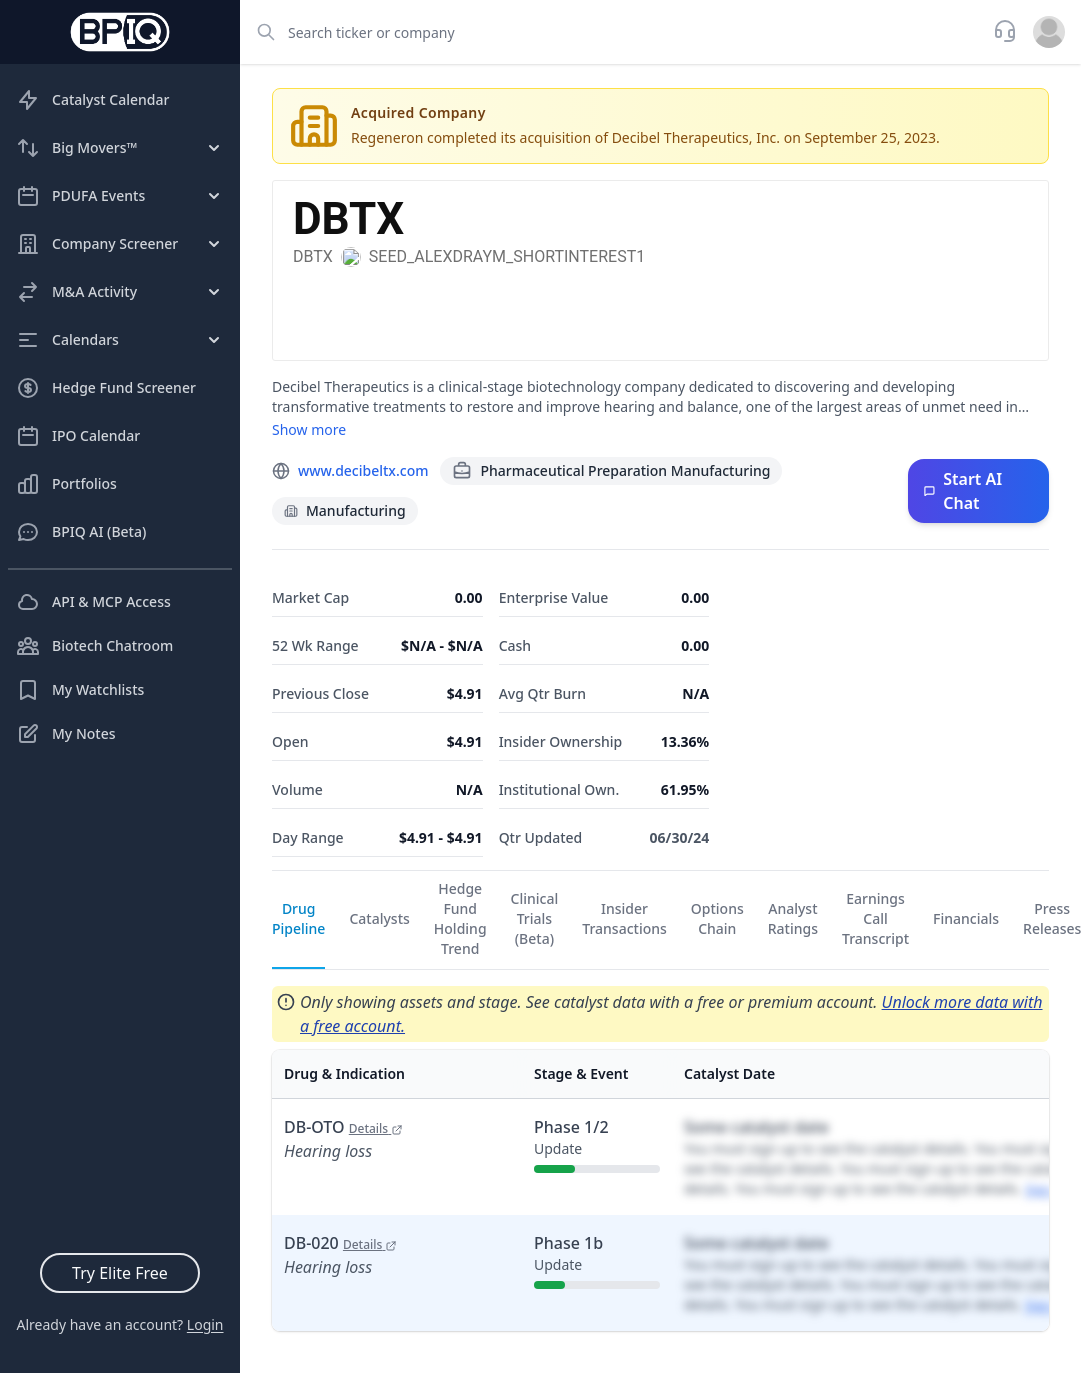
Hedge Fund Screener (106, 388)
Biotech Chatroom (94, 646)
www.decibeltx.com (363, 470)
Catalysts (379, 918)
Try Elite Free (120, 1273)
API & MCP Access (93, 602)
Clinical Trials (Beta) (535, 918)
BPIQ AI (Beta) (81, 532)
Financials (966, 918)
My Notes (66, 734)
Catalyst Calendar (92, 100)
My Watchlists (80, 690)
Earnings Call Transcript (875, 918)
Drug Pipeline (298, 918)
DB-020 (340, 1243)
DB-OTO (343, 1127)
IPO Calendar (78, 436)
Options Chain (717, 918)
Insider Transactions (624, 918)
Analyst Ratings (793, 918)
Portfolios (66, 484)
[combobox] (610, 32)
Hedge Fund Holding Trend (460, 918)
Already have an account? (119, 1324)
